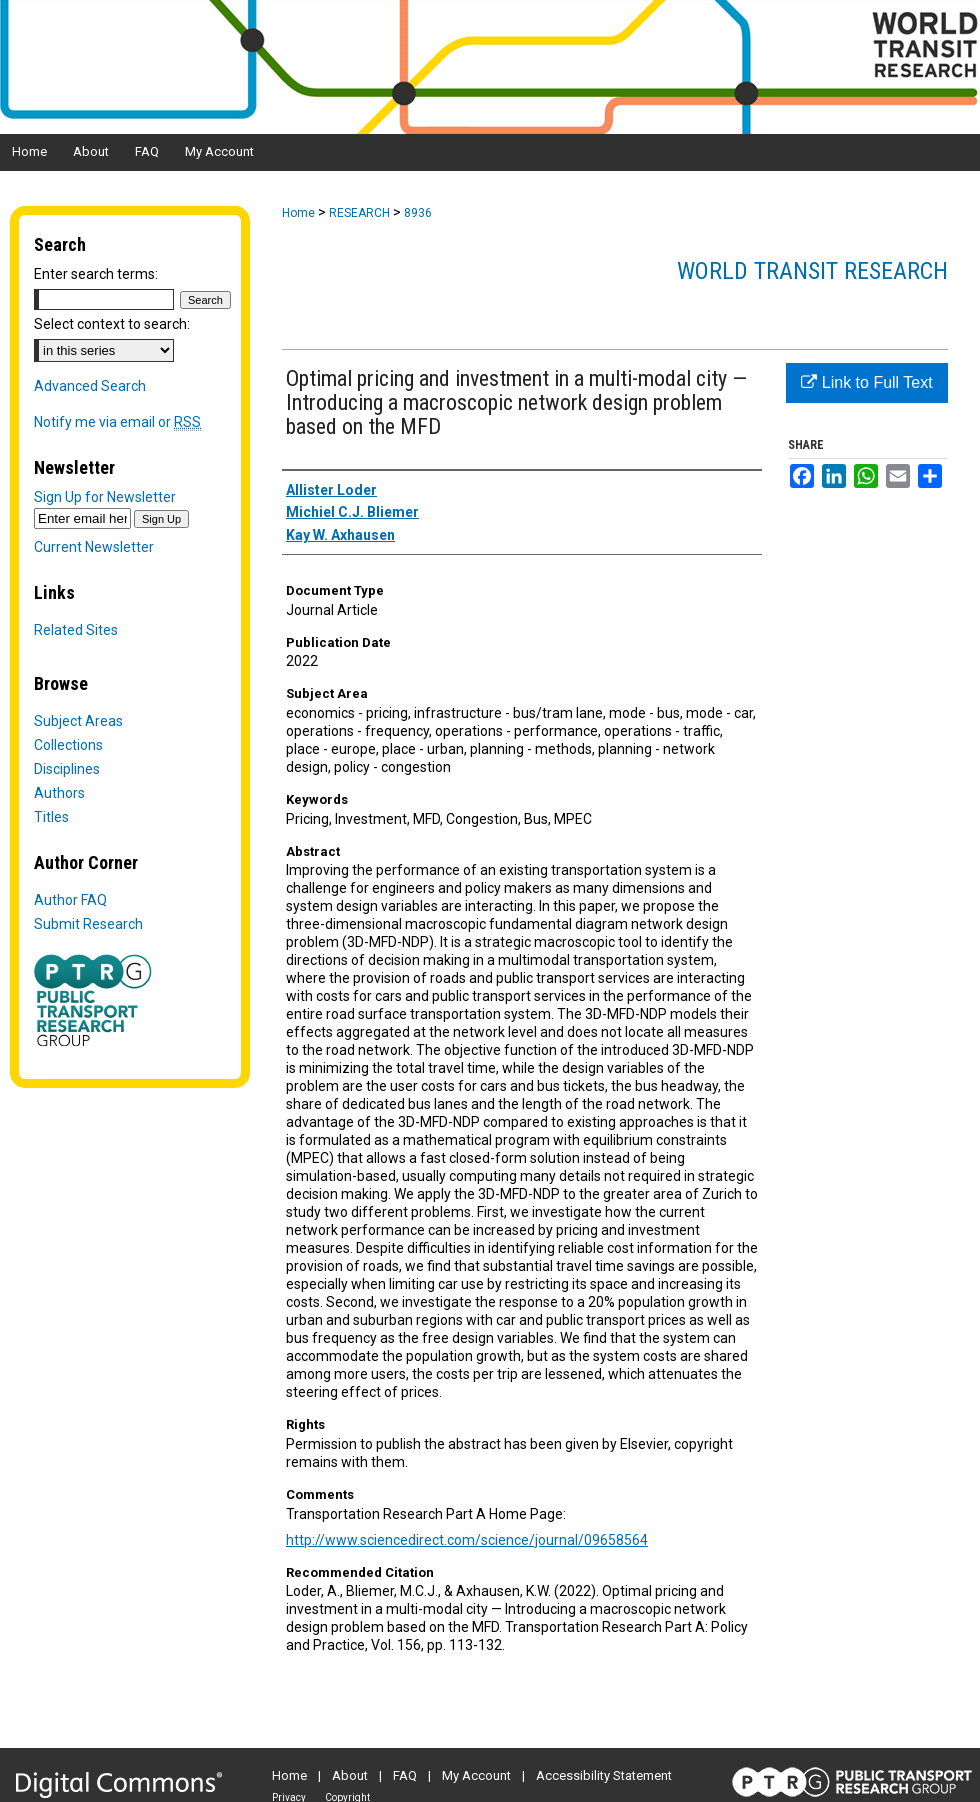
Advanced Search (90, 386)
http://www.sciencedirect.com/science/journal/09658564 (467, 1540)
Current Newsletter (94, 547)
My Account (476, 1775)
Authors (59, 793)
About (350, 1775)
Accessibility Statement (604, 1775)
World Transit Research (812, 271)
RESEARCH (359, 213)
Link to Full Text (866, 382)
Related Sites (76, 630)
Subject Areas (78, 721)
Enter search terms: (96, 274)
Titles (51, 817)
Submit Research (88, 924)
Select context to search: (112, 324)
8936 (418, 213)
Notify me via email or (117, 422)
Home (298, 213)
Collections (68, 745)
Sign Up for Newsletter (105, 497)
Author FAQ (70, 900)
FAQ (405, 1775)
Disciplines (67, 769)
